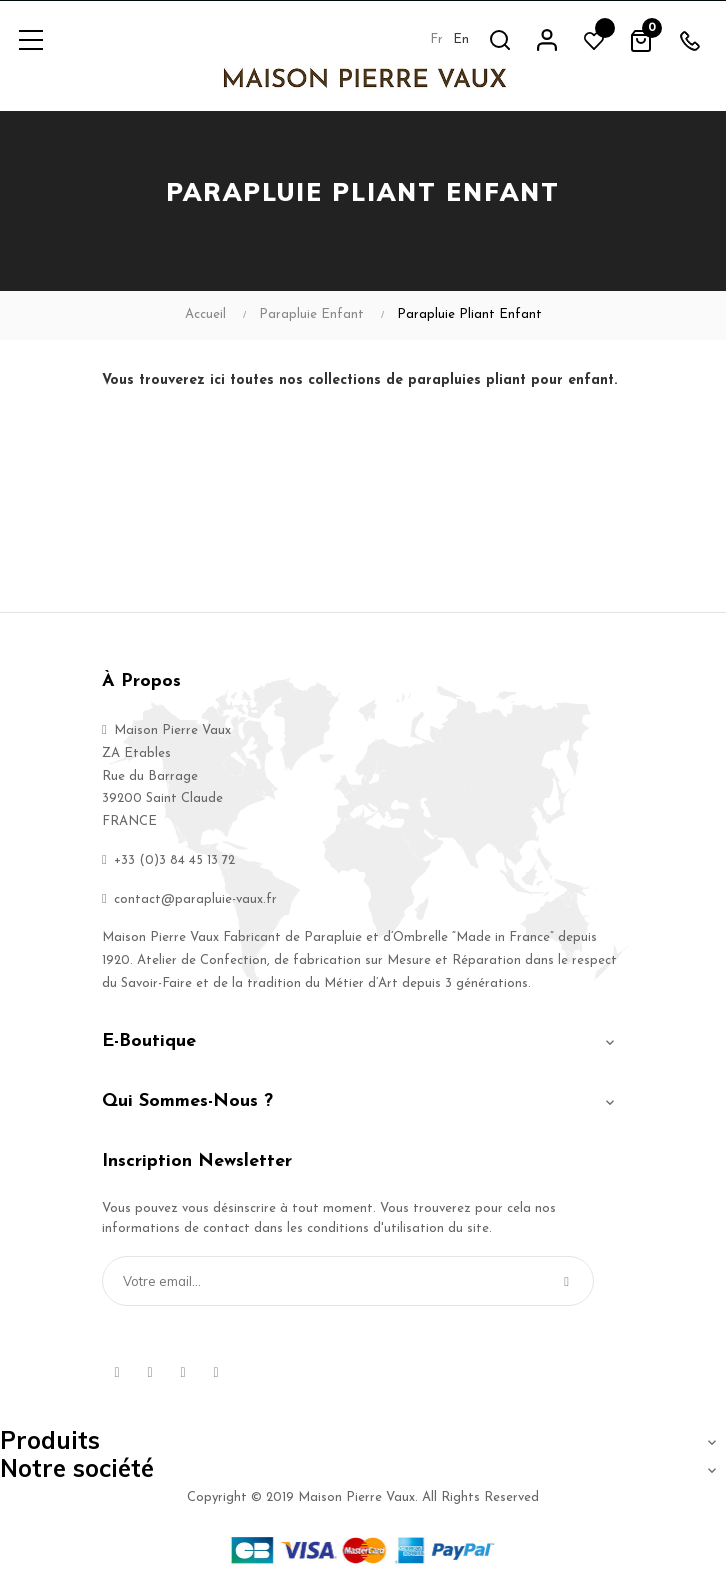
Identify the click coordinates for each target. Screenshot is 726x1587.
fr (436, 39)
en (461, 39)
